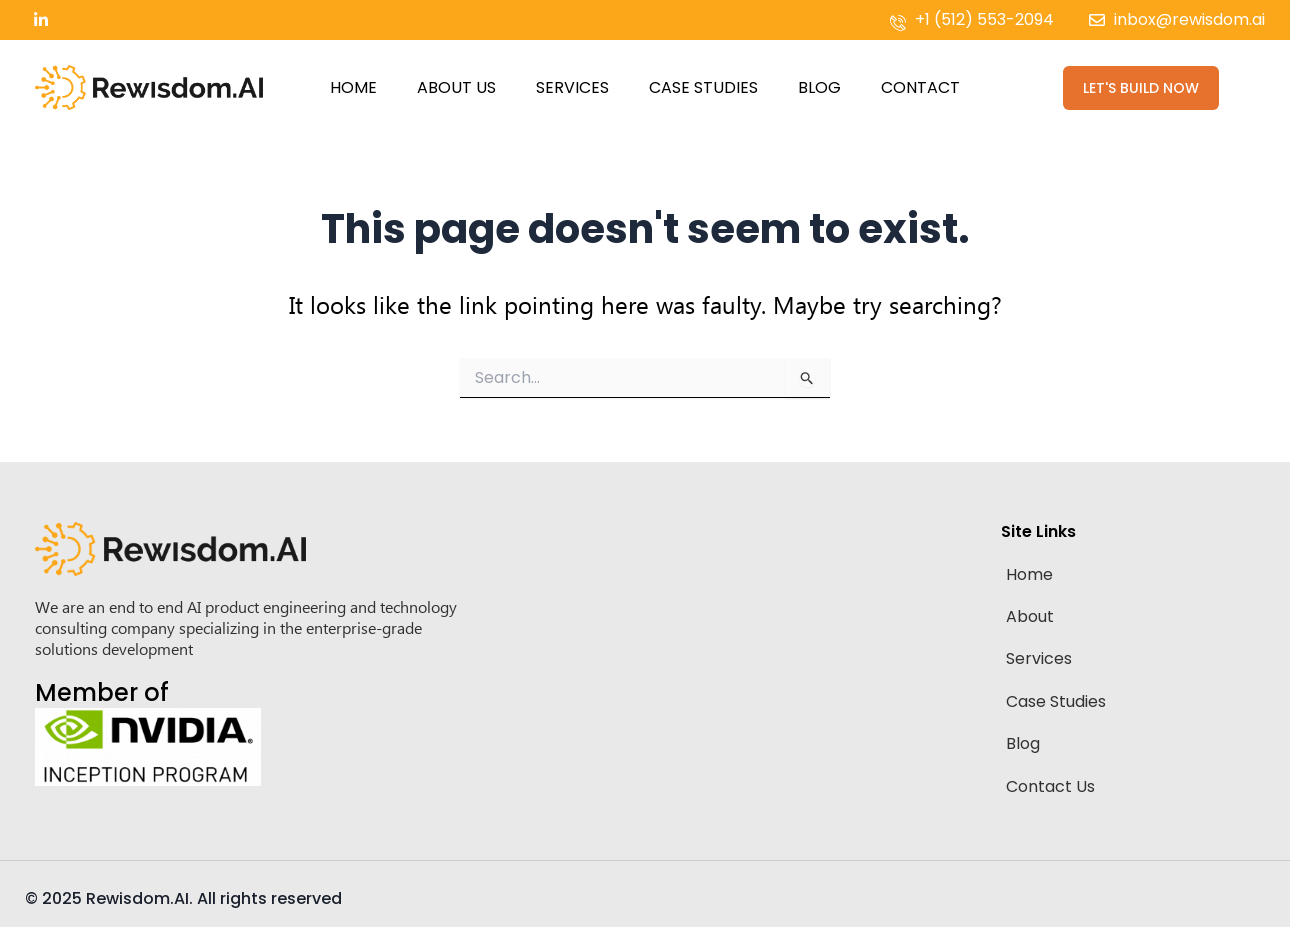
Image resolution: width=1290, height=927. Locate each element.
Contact (920, 87)
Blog (819, 87)
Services (572, 87)
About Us (456, 87)
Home (353, 87)
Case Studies (703, 87)
